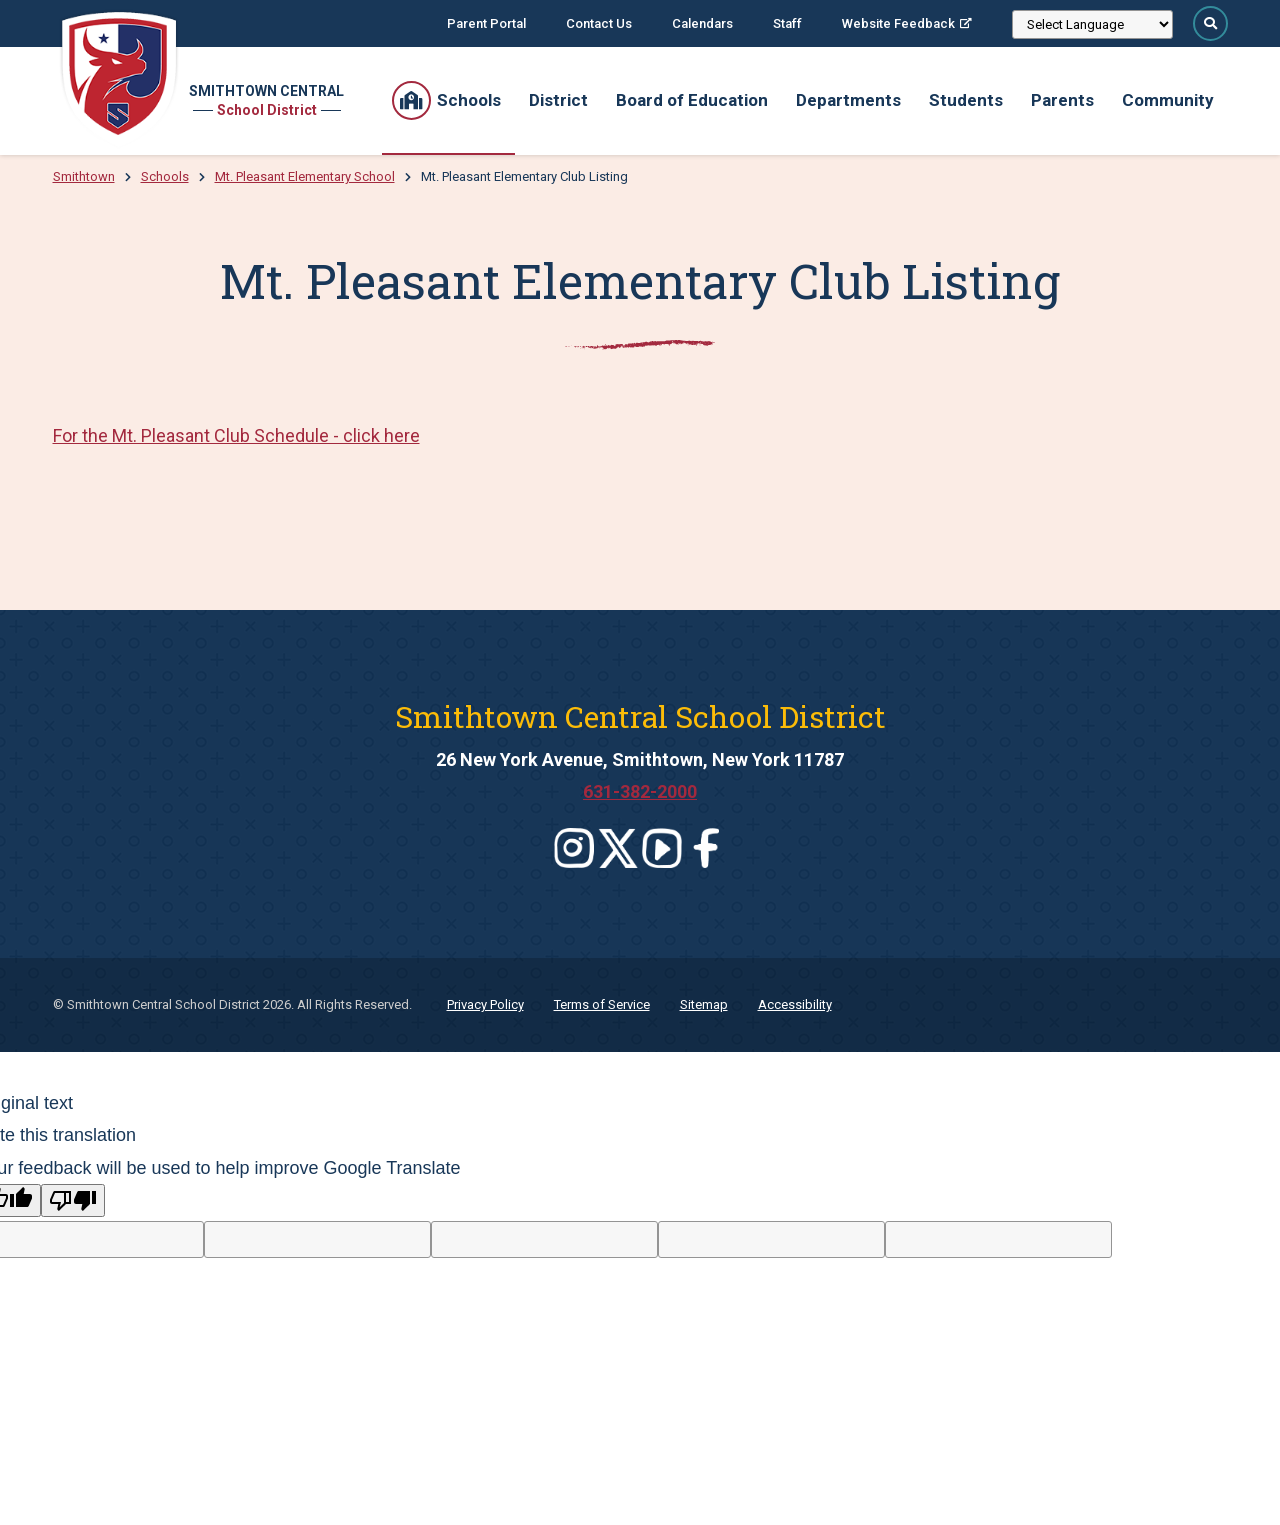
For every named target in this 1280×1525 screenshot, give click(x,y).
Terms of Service (602, 1004)
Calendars (702, 23)
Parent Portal (486, 23)
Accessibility (795, 1004)
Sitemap (704, 1004)
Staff (787, 23)
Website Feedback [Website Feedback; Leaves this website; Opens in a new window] (898, 23)
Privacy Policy (485, 1004)
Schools (165, 176)
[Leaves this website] (574, 848)
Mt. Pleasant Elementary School (305, 176)
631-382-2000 (640, 791)
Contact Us (599, 23)
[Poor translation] (73, 1200)
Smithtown (84, 176)
